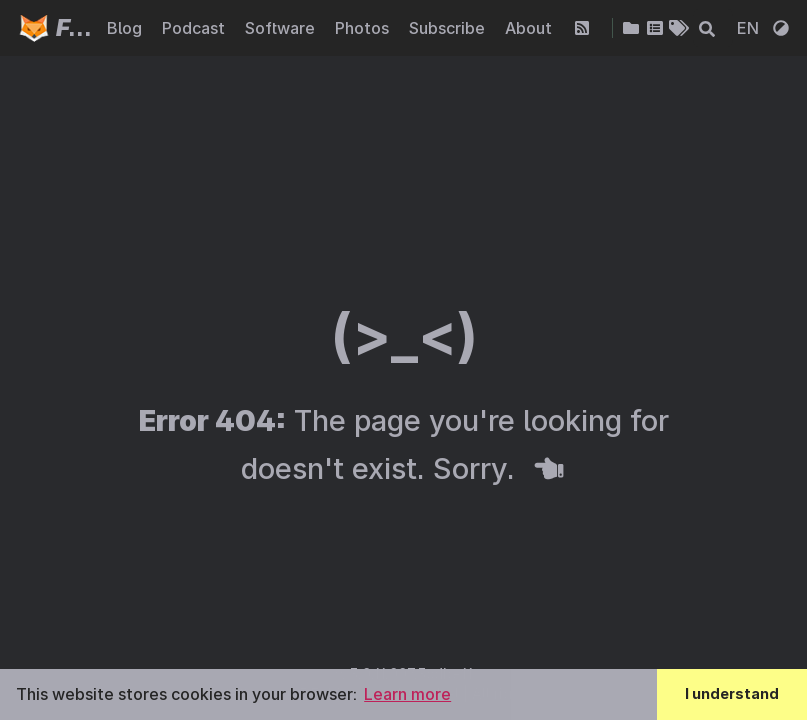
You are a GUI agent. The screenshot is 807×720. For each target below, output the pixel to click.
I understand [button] (732, 693)
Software (282, 28)
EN (750, 28)
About (530, 28)
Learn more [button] (407, 694)
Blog (126, 28)
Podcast (195, 28)
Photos (364, 28)
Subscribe (449, 28)
